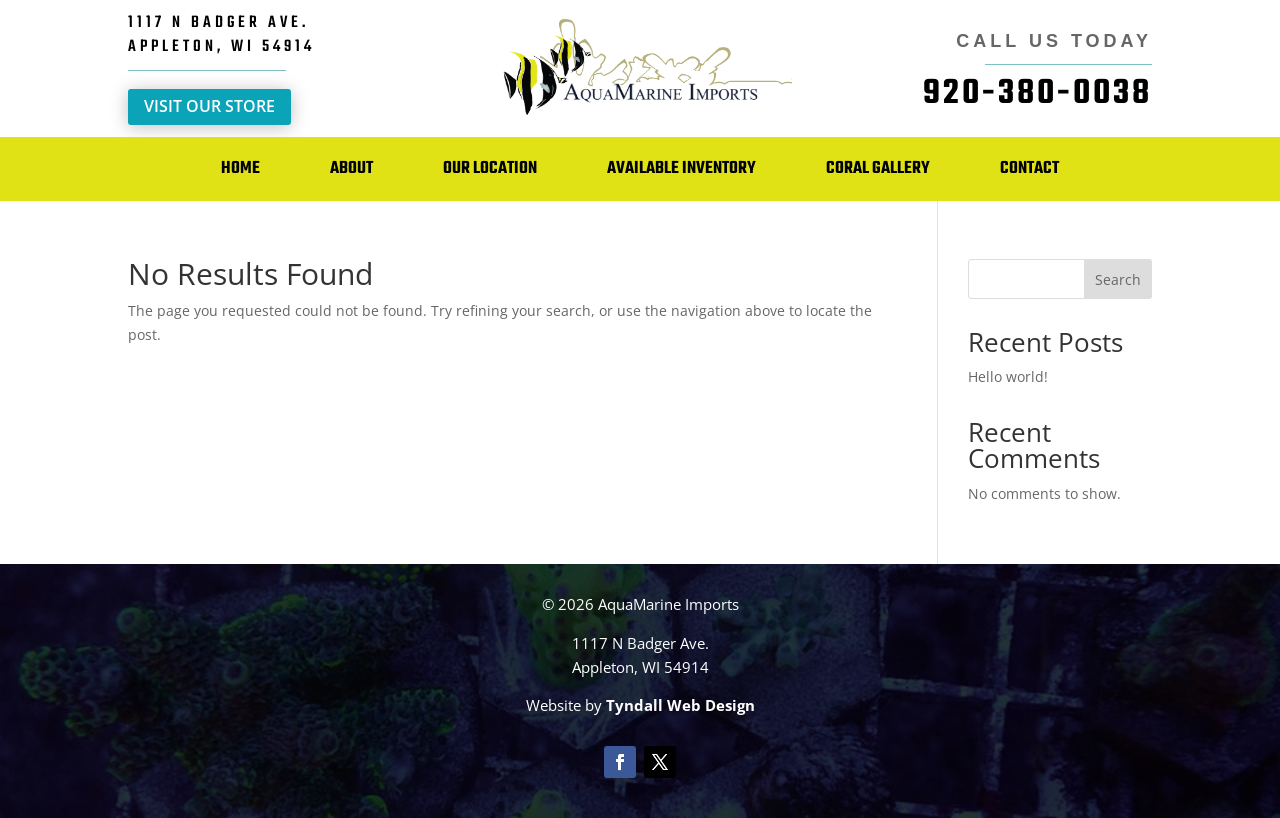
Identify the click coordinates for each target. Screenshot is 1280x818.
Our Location (490, 168)
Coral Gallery (878, 168)
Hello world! (1008, 376)
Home (240, 168)
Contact (1029, 168)
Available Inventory (681, 168)
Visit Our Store (209, 106)
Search (1118, 279)
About (351, 168)
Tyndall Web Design (680, 705)
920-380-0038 (1037, 94)
